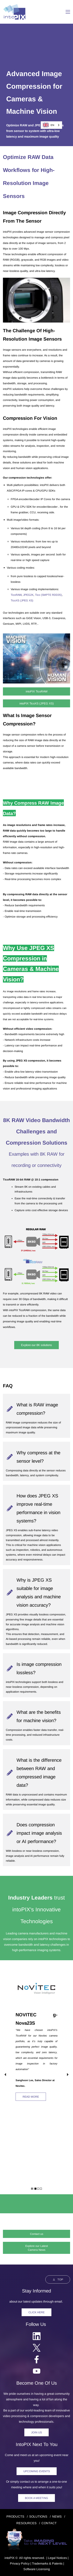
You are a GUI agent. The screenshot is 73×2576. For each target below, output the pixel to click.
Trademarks (40, 2563)
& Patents (55, 2563)
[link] (36, 280)
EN (48, 125)
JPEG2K (28, 594)
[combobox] (51, 125)
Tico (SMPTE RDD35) (48, 594)
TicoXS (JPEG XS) (22, 600)
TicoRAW (16, 594)
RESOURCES (26, 2523)
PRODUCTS (15, 2516)
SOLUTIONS (38, 2516)
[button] (5, 2074)
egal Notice (57, 2558)
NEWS (57, 2516)
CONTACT (49, 2523)
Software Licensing (36, 2569)
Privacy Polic (19, 2563)
